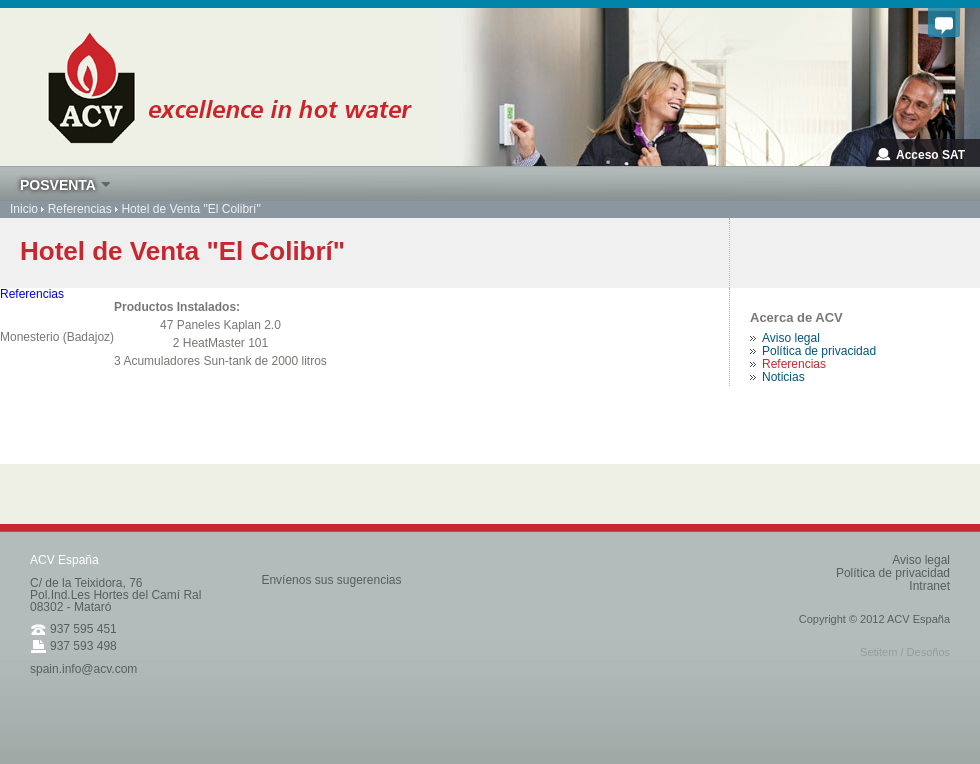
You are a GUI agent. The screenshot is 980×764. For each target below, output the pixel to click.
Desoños (928, 652)
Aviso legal (921, 560)
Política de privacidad (893, 573)
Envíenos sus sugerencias (331, 580)
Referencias (80, 209)
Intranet (929, 586)
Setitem (878, 652)
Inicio (24, 209)
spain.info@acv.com (83, 669)
